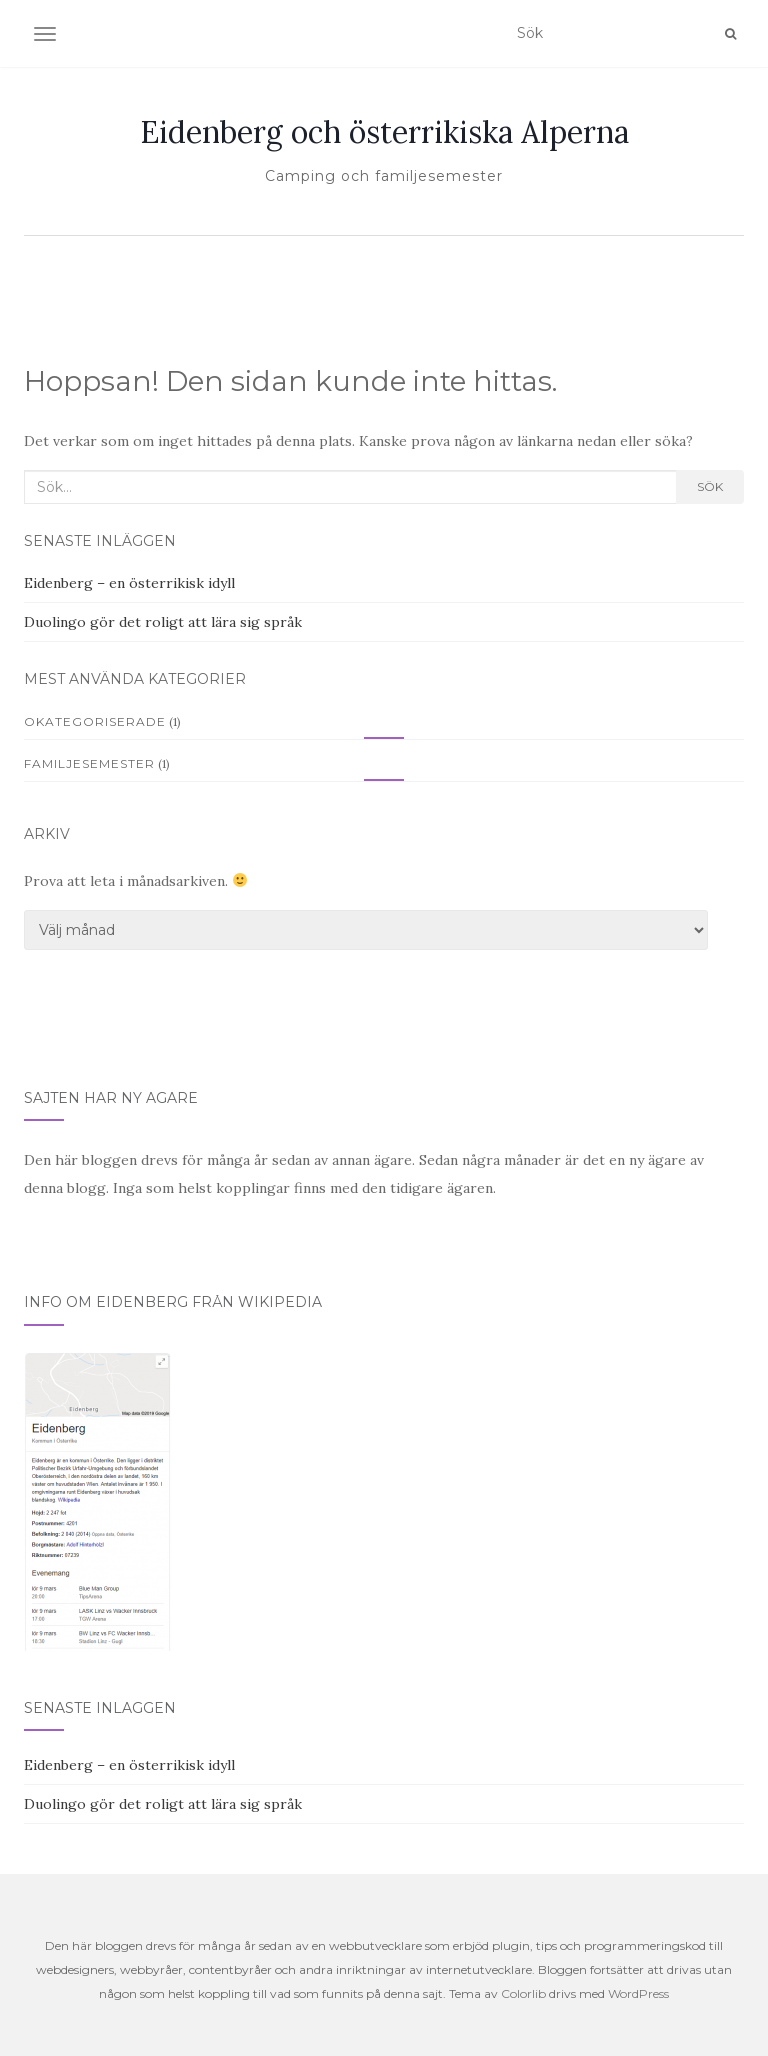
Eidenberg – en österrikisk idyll (129, 583)
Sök (710, 486)
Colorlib (523, 1993)
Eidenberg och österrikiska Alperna (384, 132)
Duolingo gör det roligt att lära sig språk (163, 622)
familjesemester (89, 763)
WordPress (638, 1993)
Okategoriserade (95, 721)
